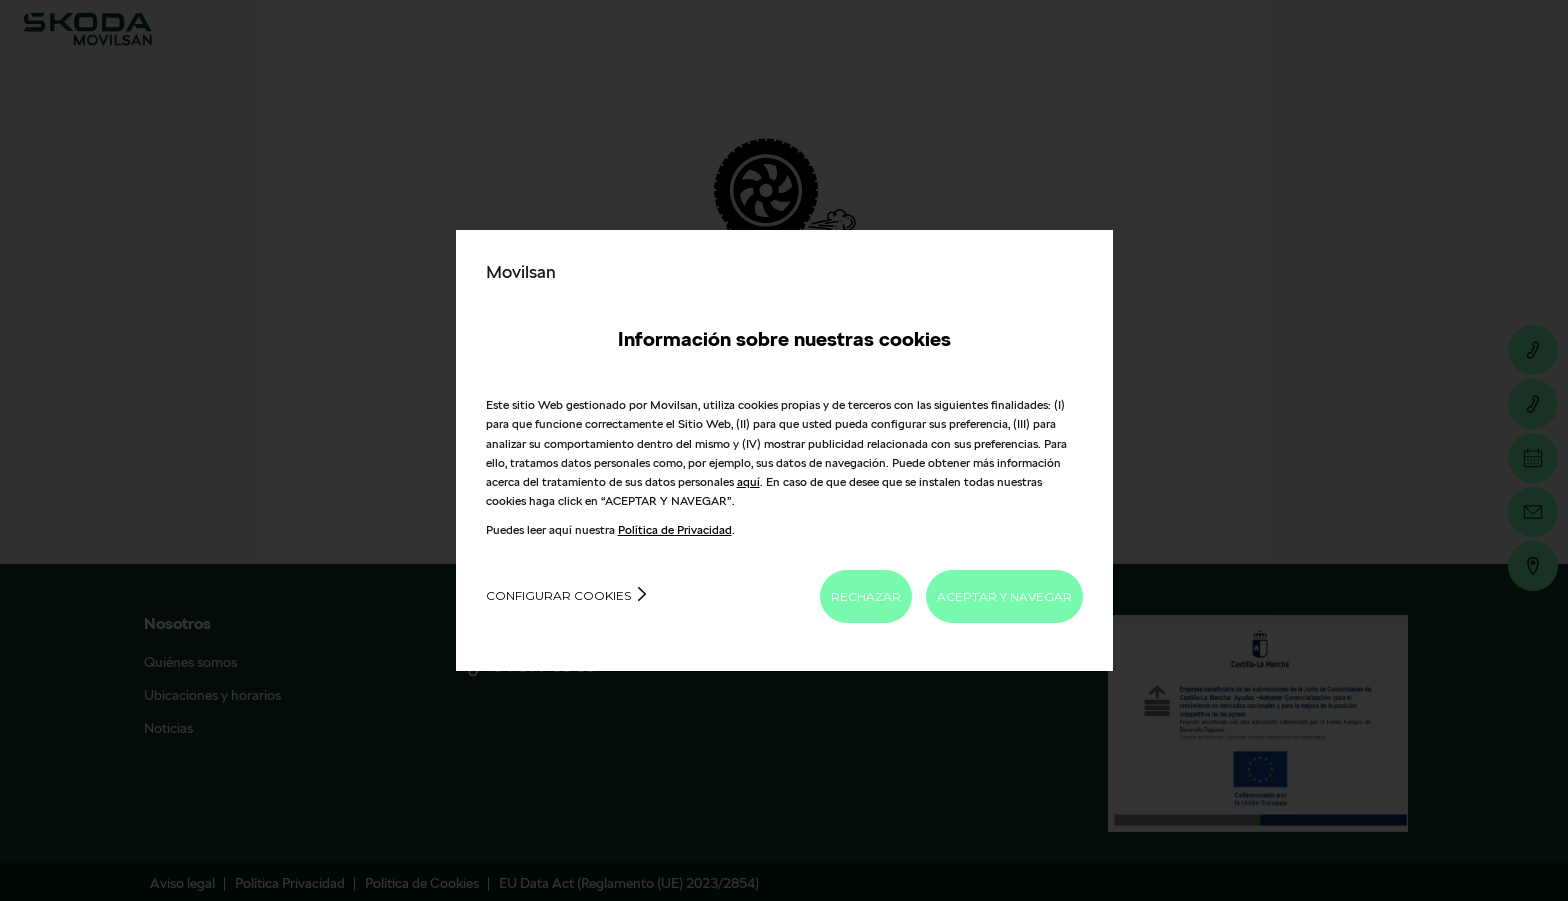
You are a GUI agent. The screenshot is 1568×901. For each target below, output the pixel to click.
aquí (748, 481)
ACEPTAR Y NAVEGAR (1004, 596)
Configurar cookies (558, 595)
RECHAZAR (866, 596)
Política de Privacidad (675, 529)
